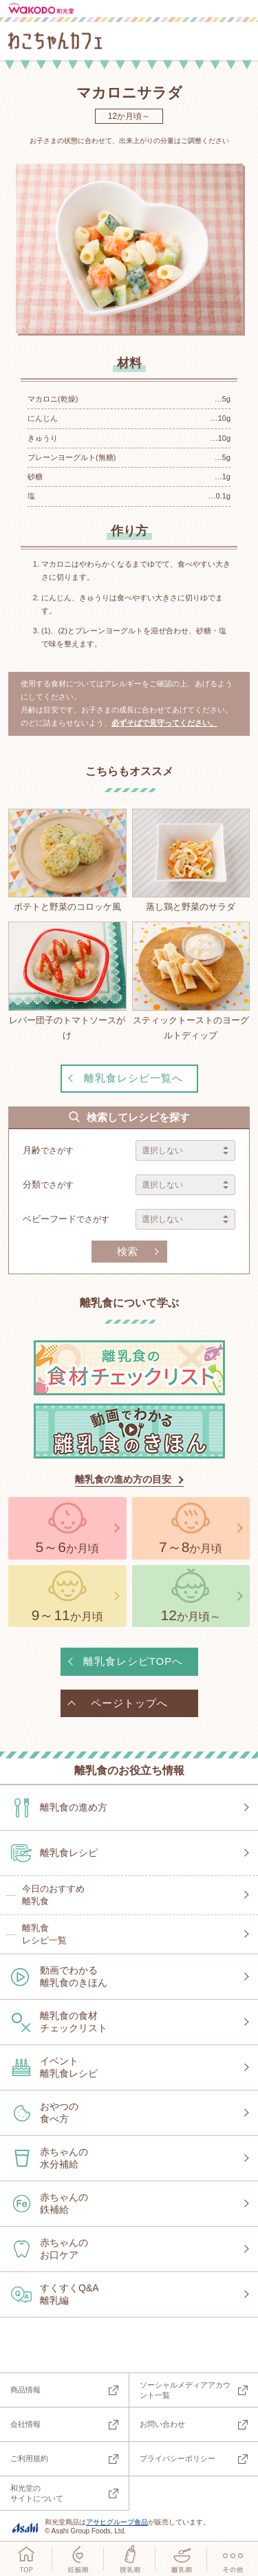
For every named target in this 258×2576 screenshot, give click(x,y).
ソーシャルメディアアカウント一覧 (185, 2390)
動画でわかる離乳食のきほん (73, 1976)
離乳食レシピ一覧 (44, 1934)
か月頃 (67, 1547)
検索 (127, 1251)
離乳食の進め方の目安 (123, 1479)
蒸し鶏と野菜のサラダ (191, 860)
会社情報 (25, 2424)
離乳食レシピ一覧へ (133, 1078)
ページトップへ (129, 1703)
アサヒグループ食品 (117, 2522)
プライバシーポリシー (177, 2458)
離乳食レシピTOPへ (133, 1661)
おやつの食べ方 (59, 2112)
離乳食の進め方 (73, 1807)
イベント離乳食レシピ (69, 2067)
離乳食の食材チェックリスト (73, 2021)
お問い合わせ (162, 2424)
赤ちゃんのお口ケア (64, 2248)
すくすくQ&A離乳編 (69, 2294)
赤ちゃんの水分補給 (64, 2158)
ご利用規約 (29, 2458)
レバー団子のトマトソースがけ (67, 980)
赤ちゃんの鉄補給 (64, 2203)
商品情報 (25, 2390)
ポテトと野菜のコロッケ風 (67, 860)
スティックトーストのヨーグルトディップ (191, 980)
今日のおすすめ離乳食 (53, 1895)
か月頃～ (191, 1615)
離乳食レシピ (69, 1852)
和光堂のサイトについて (36, 2493)
